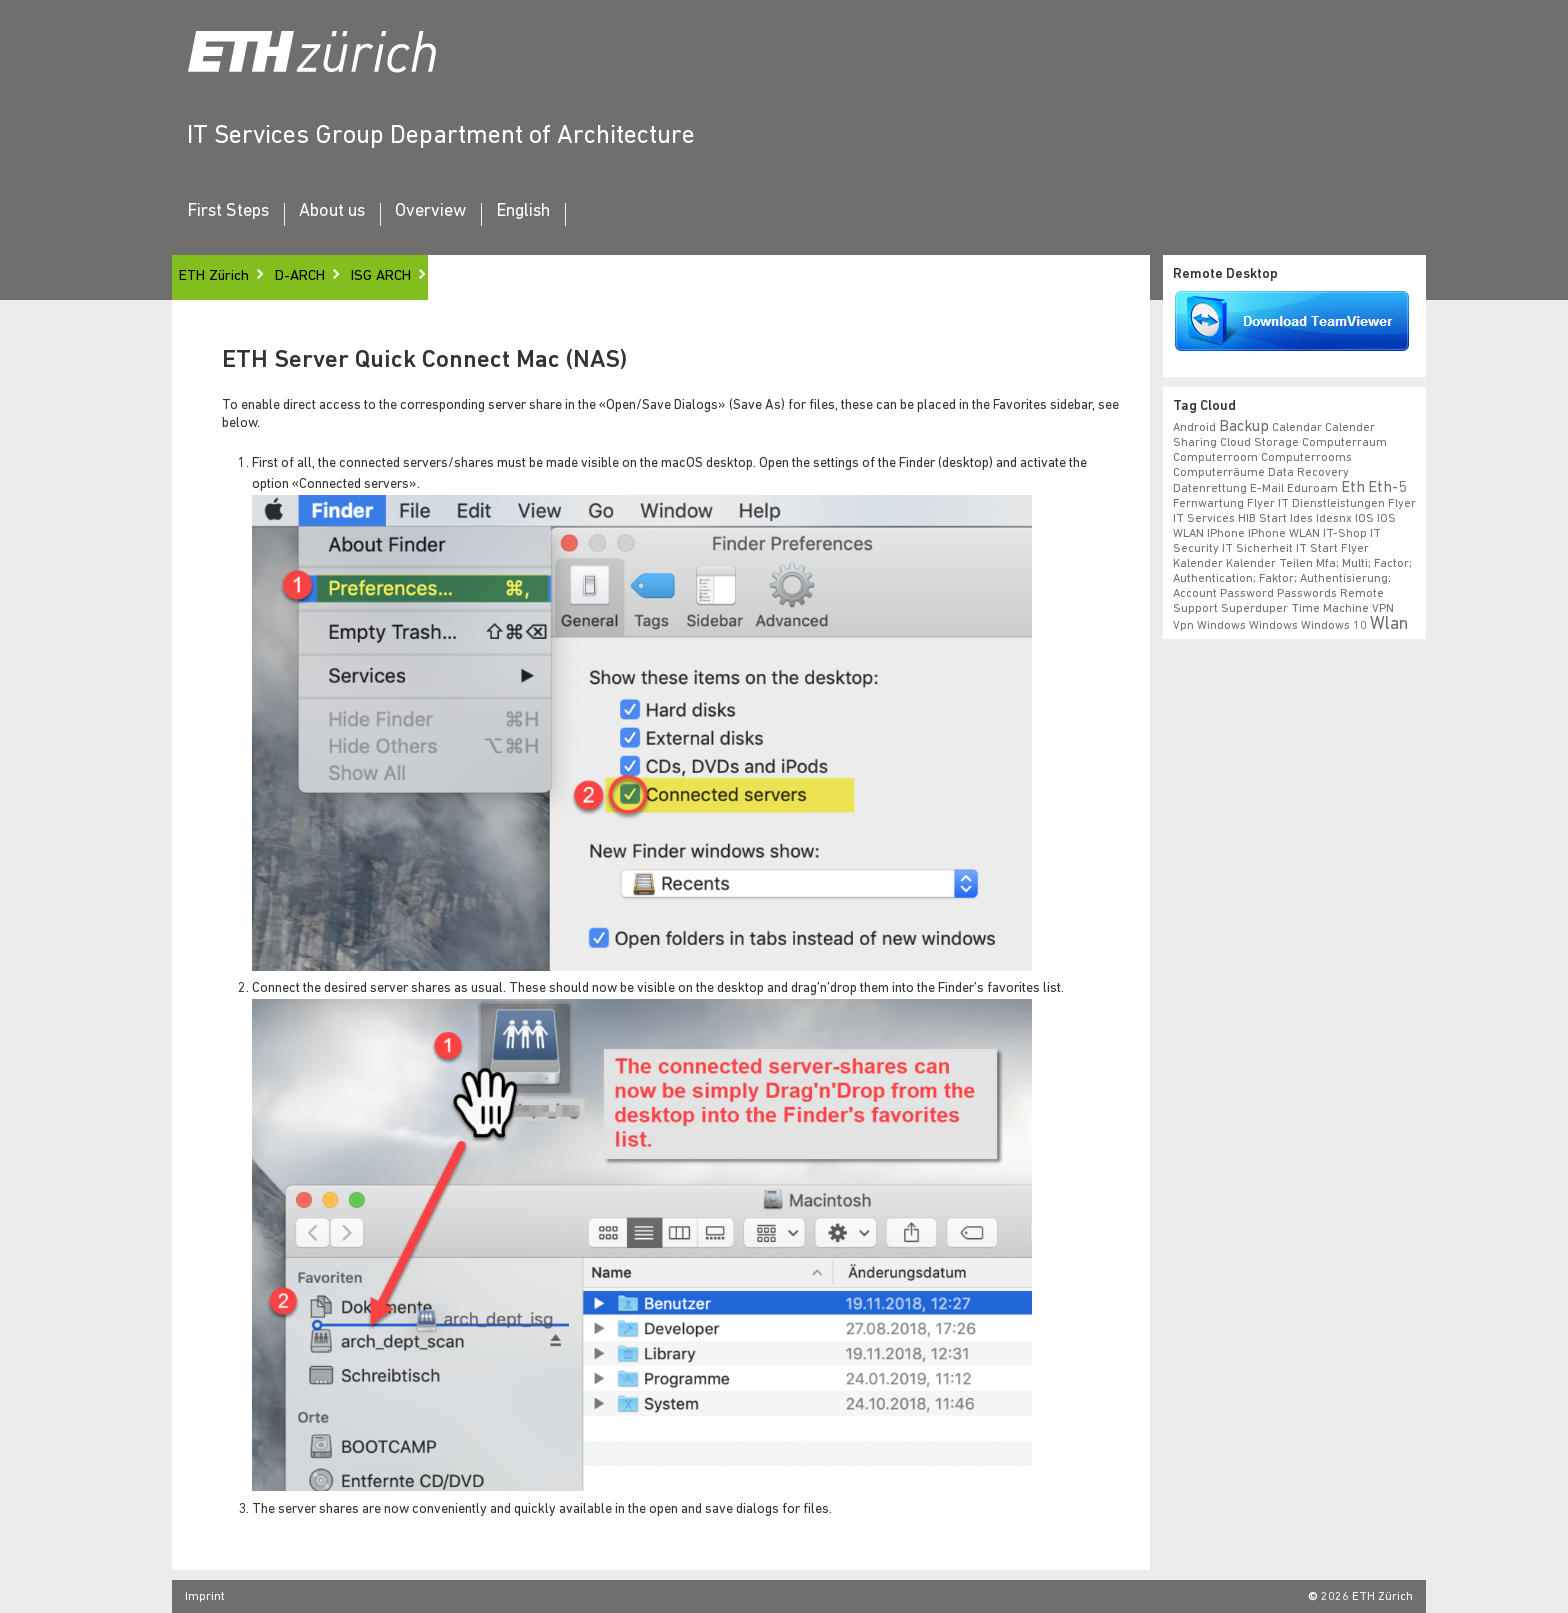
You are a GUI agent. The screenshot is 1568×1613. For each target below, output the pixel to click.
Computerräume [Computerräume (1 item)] (1219, 473)
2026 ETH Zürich (1367, 1597)
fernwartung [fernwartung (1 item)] (1208, 504)
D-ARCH (300, 276)
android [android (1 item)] (1194, 428)
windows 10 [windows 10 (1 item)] (1334, 626)
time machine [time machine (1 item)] (1330, 609)
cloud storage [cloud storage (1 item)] (1259, 443)
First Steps (228, 212)
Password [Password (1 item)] (1247, 594)
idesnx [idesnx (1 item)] (1334, 519)
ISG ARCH (381, 276)
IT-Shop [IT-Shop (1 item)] (1345, 534)
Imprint (205, 1597)
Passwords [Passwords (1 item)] (1307, 594)
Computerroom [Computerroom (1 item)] (1215, 458)
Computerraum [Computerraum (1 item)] (1344, 443)
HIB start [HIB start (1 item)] (1262, 519)
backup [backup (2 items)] (1244, 427)
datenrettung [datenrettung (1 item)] (1210, 489)
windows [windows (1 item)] (1273, 626)
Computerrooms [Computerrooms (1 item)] (1306, 458)
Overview (430, 212)
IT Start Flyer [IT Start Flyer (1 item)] (1332, 549)
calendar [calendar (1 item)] (1297, 428)
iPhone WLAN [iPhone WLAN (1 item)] (1284, 534)
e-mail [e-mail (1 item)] (1267, 489)
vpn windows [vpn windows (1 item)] (1209, 626)
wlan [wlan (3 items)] (1389, 624)
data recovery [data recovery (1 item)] (1308, 473)
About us (332, 212)
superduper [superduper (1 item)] (1254, 609)
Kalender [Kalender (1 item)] (1198, 564)
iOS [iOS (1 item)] (1364, 519)
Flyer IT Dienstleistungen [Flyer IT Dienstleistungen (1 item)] (1316, 504)
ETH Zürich (214, 276)
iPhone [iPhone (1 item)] (1226, 534)
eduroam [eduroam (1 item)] (1312, 489)
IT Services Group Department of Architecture (441, 136)
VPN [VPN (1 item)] (1383, 609)
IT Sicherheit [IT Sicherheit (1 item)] (1257, 549)
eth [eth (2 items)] (1353, 488)
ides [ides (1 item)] (1301, 519)
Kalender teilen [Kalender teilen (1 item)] (1269, 564)
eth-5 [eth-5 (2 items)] (1387, 488)
